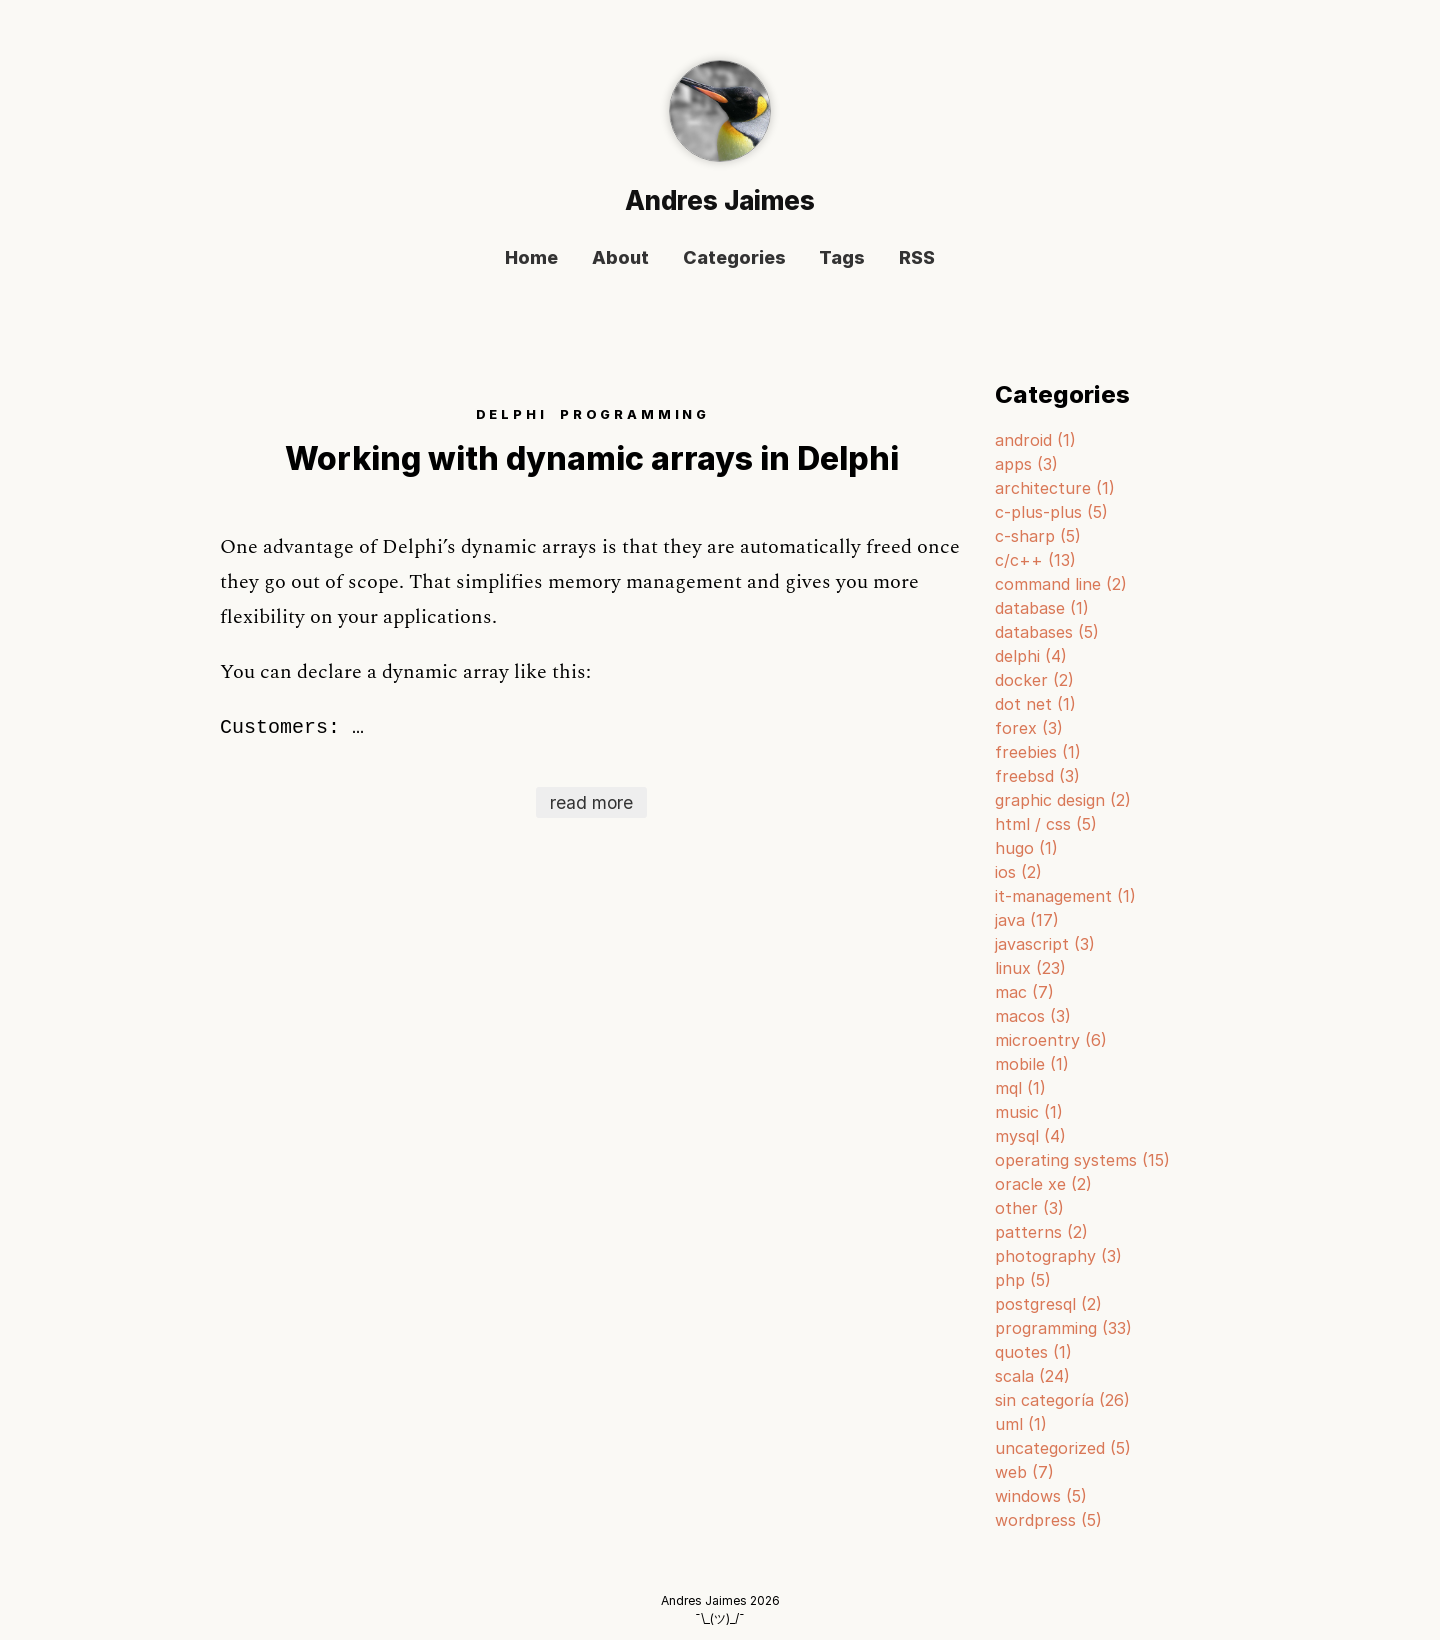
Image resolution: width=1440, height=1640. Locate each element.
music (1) (1029, 1112)
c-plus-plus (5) (1051, 512)
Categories (734, 258)
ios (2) (1018, 872)
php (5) (1023, 1280)
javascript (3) (1045, 944)
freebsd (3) (1037, 776)
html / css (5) (1046, 824)
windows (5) (1041, 1496)
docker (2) (1034, 680)
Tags (842, 258)
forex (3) (1029, 728)
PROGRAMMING (635, 414)
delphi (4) (1031, 656)
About (620, 258)
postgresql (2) (1048, 1304)
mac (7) (1024, 992)
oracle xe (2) (1043, 1184)
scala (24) (1032, 1376)
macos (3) (1033, 1016)
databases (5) (1047, 632)
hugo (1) (1026, 848)
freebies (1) (1038, 752)
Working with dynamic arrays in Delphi (592, 458)
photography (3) (1058, 1256)
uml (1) (1021, 1424)
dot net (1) (1035, 704)
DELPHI (512, 414)
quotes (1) (1033, 1352)
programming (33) (1063, 1328)
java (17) (1027, 920)
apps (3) (1026, 464)
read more (591, 802)
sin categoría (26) (1062, 1400)
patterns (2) (1041, 1232)
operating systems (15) (1082, 1160)
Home (531, 258)
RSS (917, 258)
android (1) (1035, 440)
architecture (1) (1055, 488)
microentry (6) (1051, 1040)
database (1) (1042, 608)
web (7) (1024, 1472)
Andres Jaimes (720, 200)
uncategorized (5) (1063, 1448)
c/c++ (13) (1035, 560)
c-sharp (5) (1038, 536)
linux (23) (1030, 968)
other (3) (1029, 1208)
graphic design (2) (1063, 800)
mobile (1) (1032, 1064)
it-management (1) (1065, 896)
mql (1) (1020, 1088)
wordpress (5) (1048, 1520)
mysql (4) (1030, 1136)
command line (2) (1061, 584)
